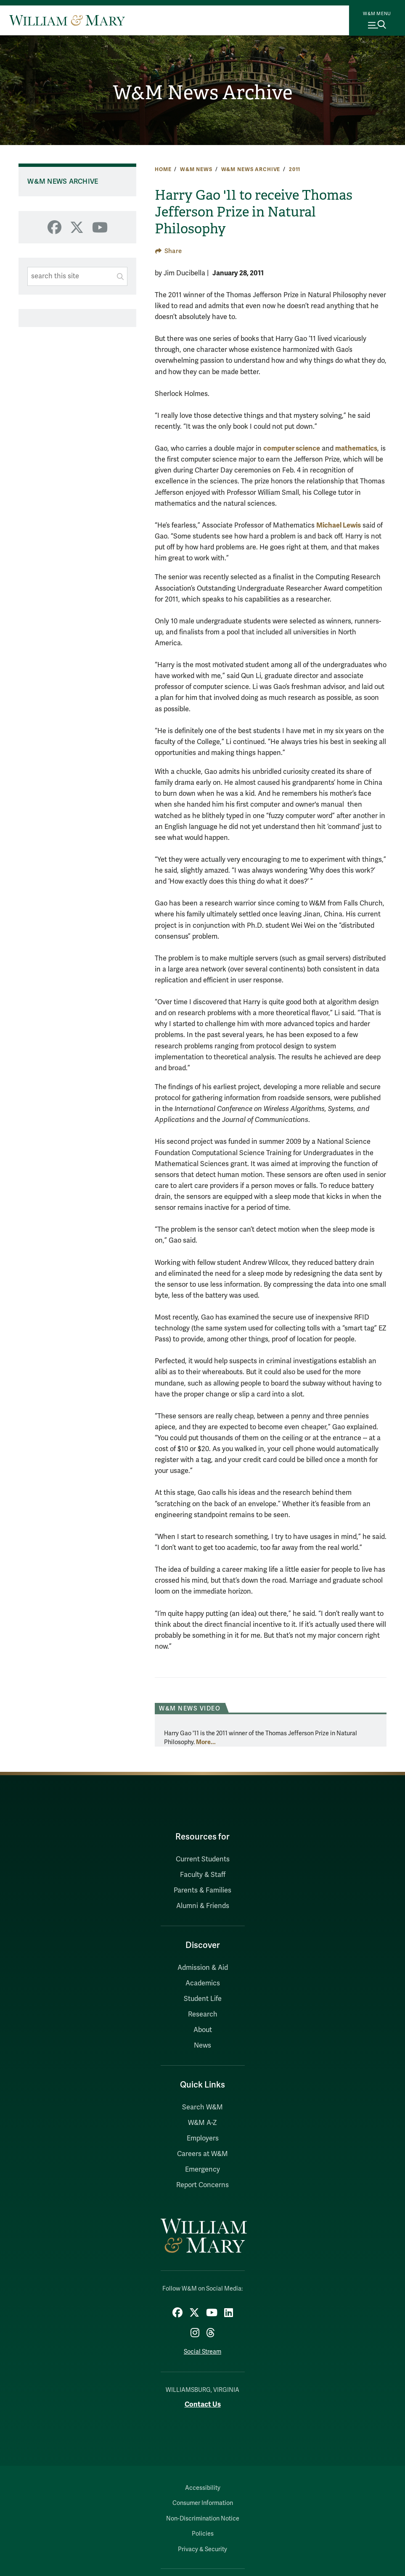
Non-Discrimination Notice (202, 2518)
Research (202, 2014)
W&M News (196, 169)
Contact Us (203, 2404)
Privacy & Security (202, 2549)
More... (206, 1742)
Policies (203, 2533)
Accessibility (202, 2488)
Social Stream (202, 2351)
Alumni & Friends (202, 1906)
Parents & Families (202, 1890)
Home (163, 169)
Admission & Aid (202, 1968)
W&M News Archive (202, 93)
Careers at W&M (202, 2154)
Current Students (203, 1859)
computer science (291, 448)
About (202, 2030)
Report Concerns (202, 2185)
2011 (294, 169)
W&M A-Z (202, 2123)
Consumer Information (202, 2503)
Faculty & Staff (202, 1875)
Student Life (203, 1999)
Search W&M (202, 2107)
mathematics (356, 448)
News (202, 2045)
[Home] (67, 20)
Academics (202, 1983)
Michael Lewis (338, 525)
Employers (203, 2138)
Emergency (202, 2169)
